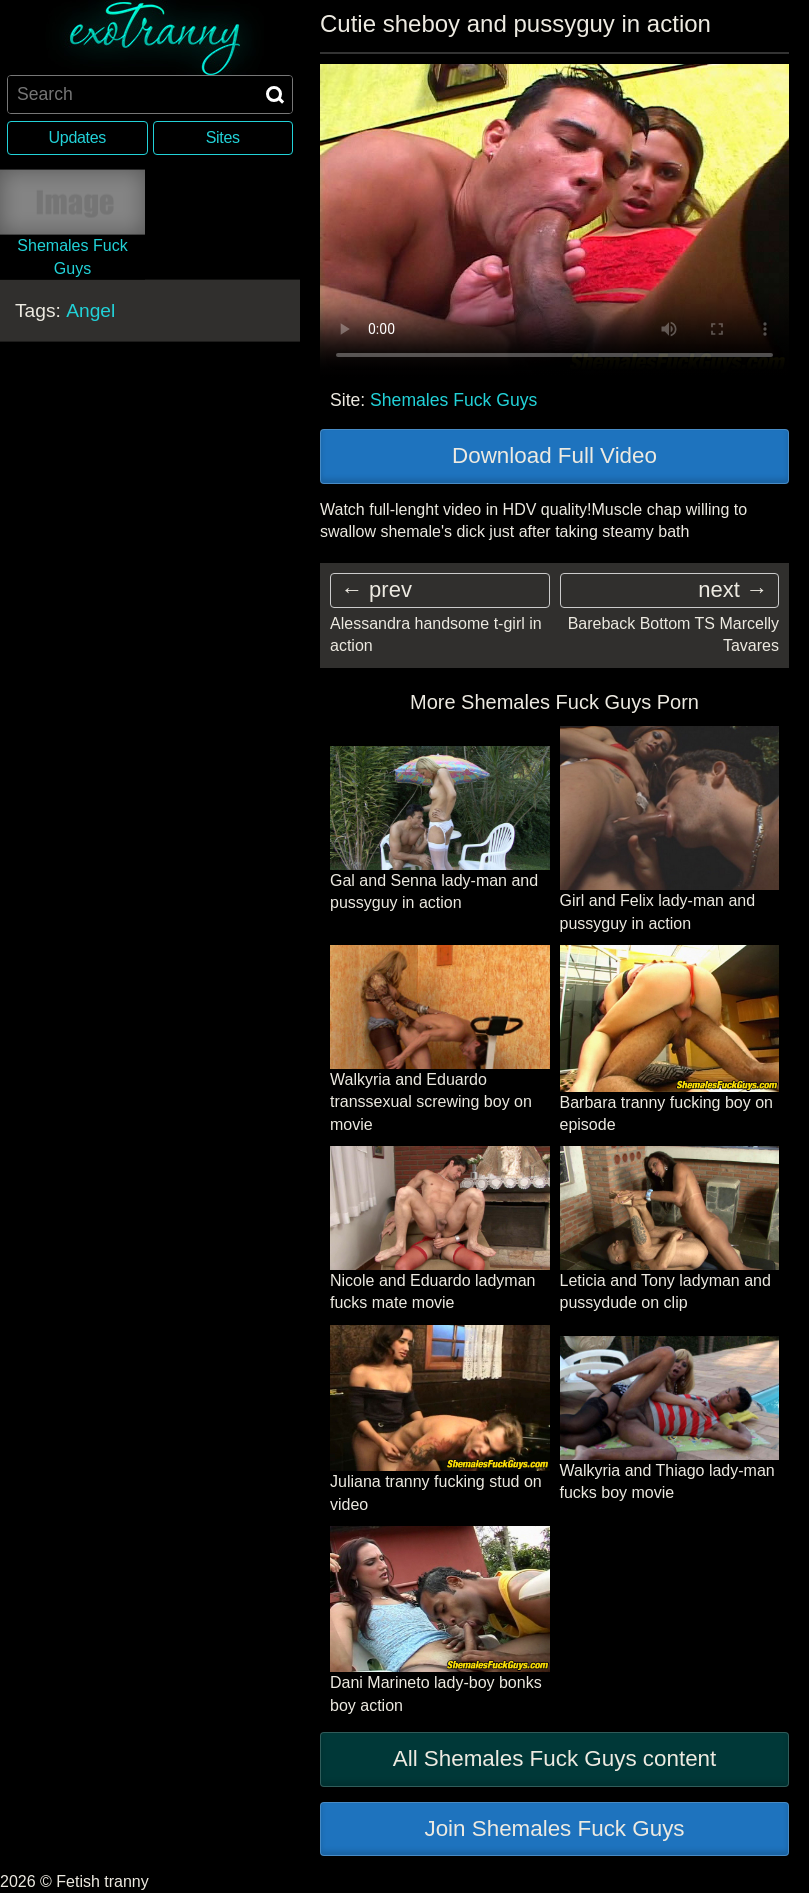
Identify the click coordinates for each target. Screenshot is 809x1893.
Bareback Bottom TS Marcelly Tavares (673, 634)
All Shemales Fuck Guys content (555, 1758)
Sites (223, 137)
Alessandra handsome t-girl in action (436, 634)
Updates (77, 137)
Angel (90, 310)
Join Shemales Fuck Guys (554, 1828)
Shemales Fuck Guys (453, 400)
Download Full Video (554, 455)
